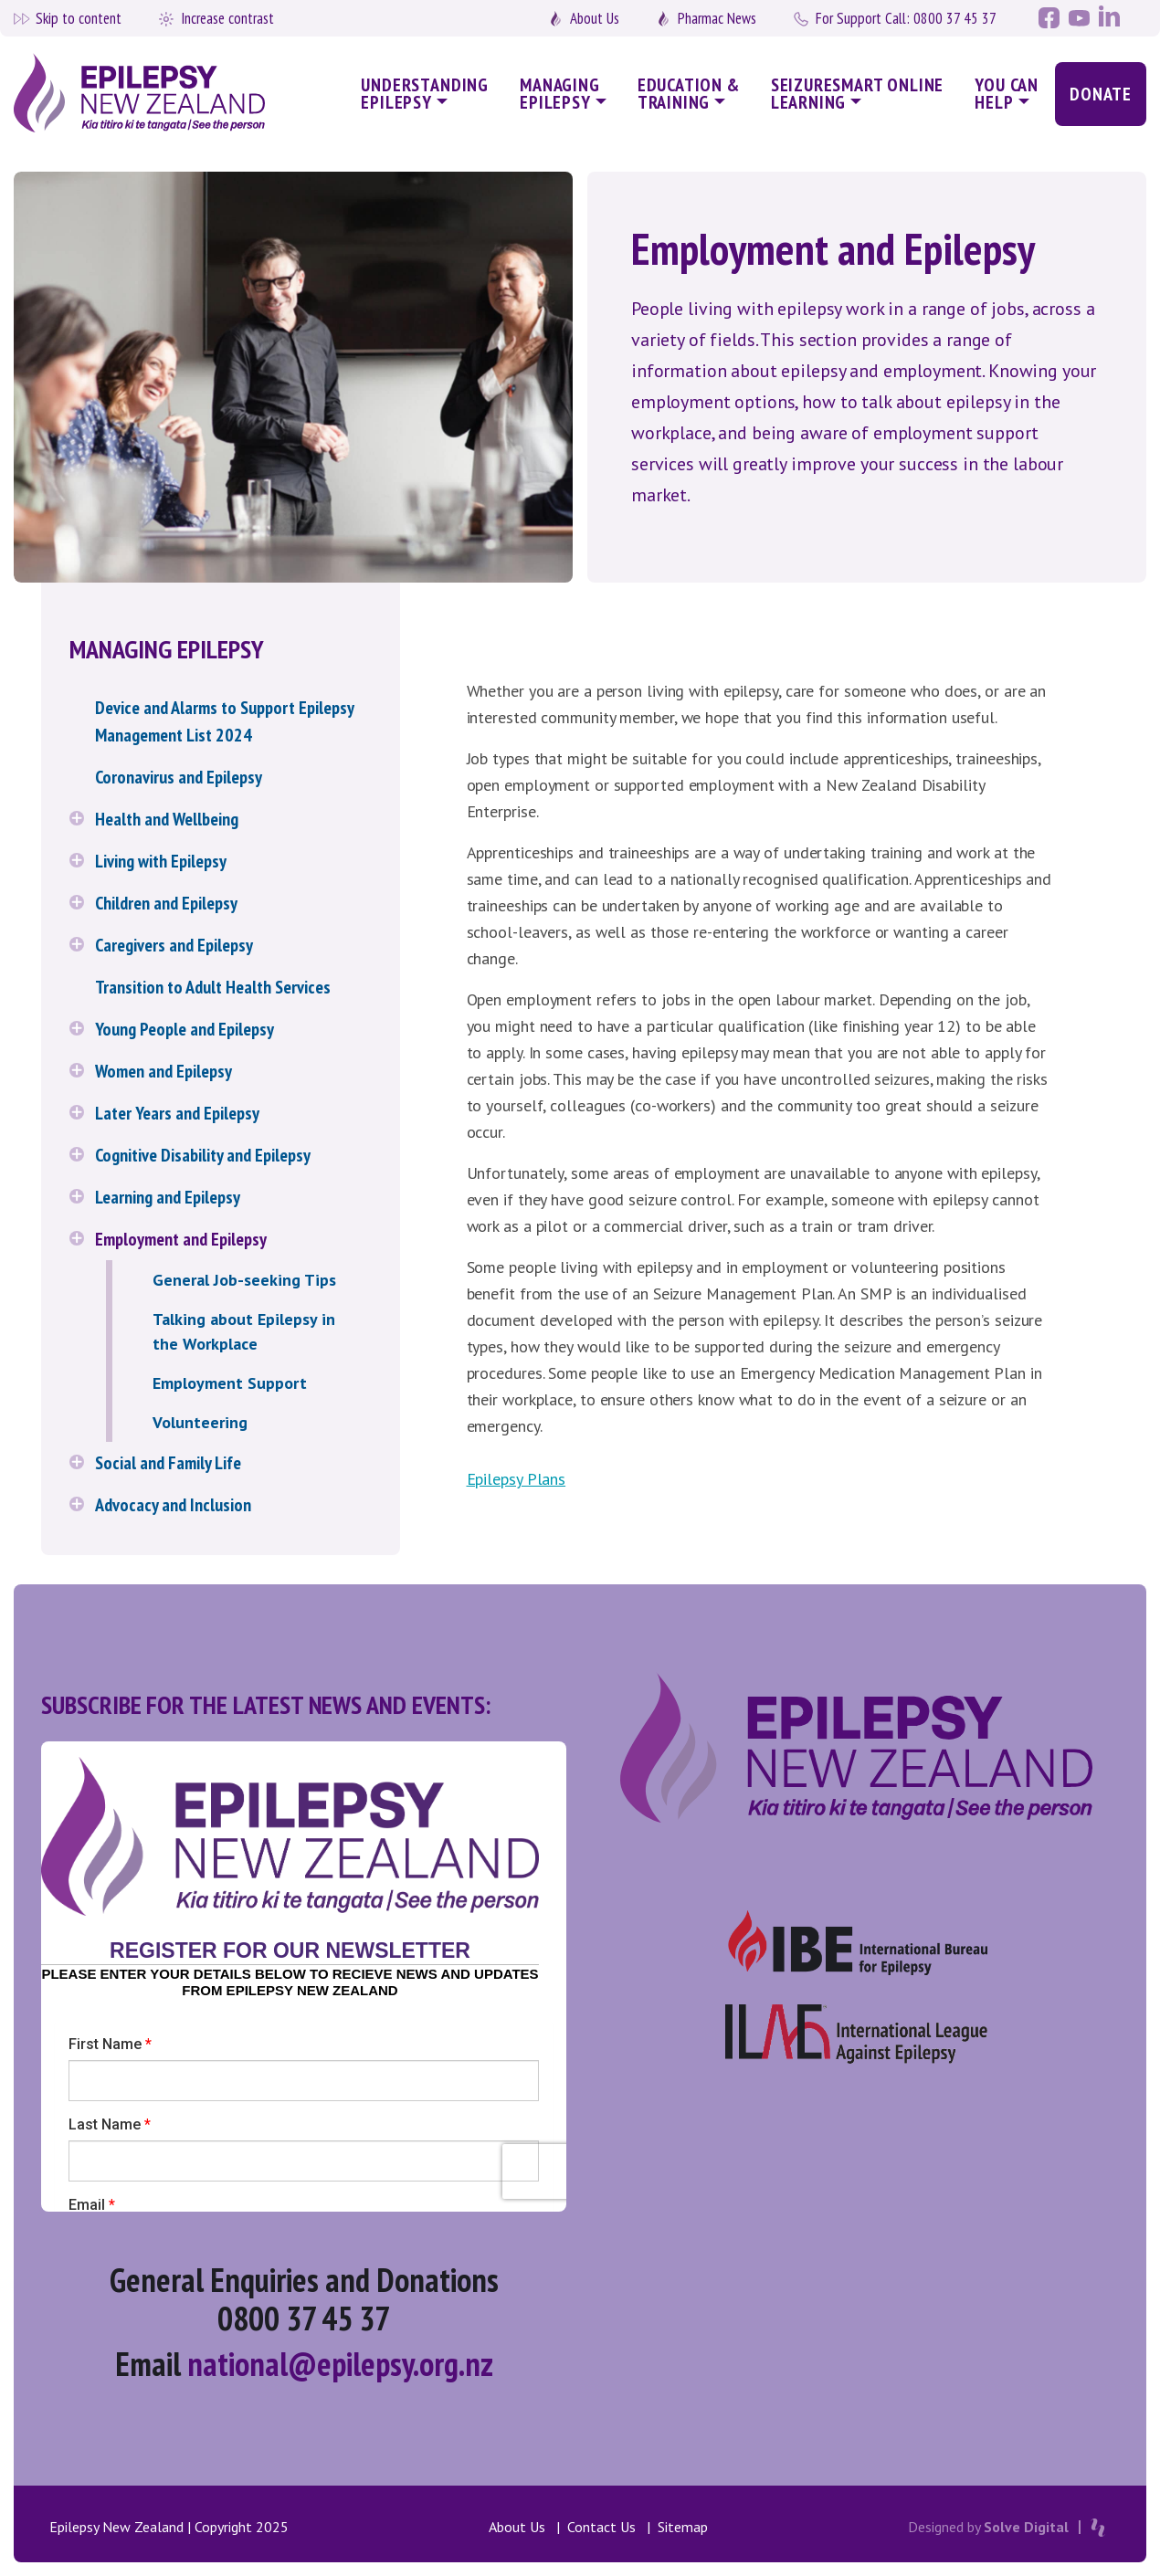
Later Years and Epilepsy (177, 1113)
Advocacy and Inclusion (173, 1505)
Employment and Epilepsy (181, 1239)
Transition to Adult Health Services (213, 987)
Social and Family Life (168, 1463)
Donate (1101, 94)
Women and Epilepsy (163, 1071)
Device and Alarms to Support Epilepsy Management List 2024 (224, 721)
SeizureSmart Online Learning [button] (857, 93)
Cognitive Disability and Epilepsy (203, 1155)
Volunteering (200, 1422)
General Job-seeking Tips (244, 1279)
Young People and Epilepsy (184, 1029)
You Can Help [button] (1007, 93)
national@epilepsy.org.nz (340, 2363)
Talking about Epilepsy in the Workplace (244, 1331)
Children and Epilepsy (166, 903)
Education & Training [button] (689, 93)
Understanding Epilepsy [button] (425, 93)
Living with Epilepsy (161, 861)
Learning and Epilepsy (167, 1197)
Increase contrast (227, 18)
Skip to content (78, 18)
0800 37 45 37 (906, 18)
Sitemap (683, 2527)
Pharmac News (717, 18)
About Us (594, 18)
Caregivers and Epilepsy (174, 945)
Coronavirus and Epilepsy (178, 777)
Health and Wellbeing (166, 819)
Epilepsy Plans (516, 1478)
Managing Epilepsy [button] (560, 93)
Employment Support (230, 1382)
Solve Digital (1026, 2527)
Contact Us (601, 2527)
